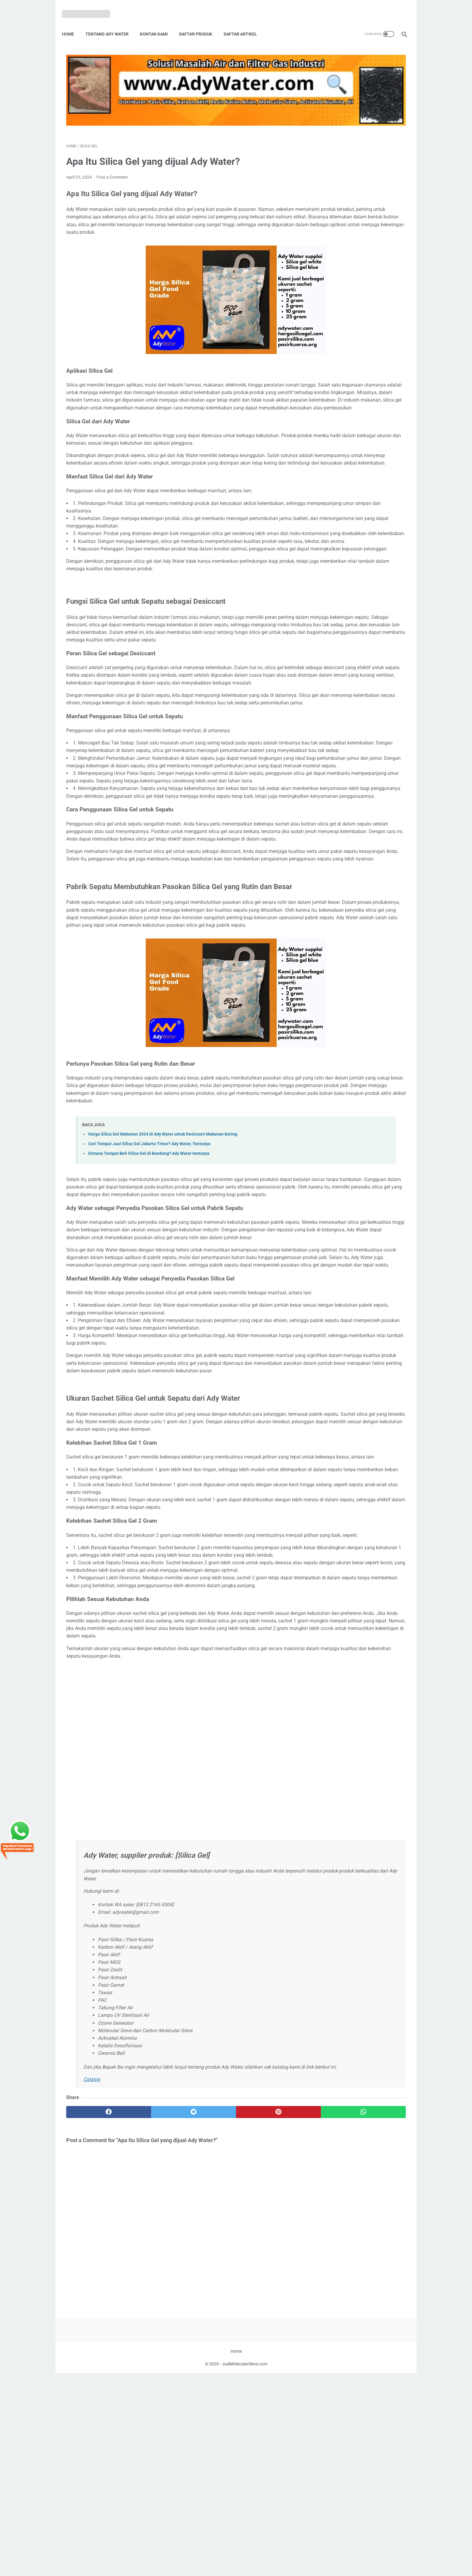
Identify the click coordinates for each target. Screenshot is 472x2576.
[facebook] (94, 2348)
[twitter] (151, 2348)
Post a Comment (112, 148)
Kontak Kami (158, 23)
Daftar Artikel (244, 23)
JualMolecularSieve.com (244, 2566)
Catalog (91, 2315)
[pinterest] (208, 2348)
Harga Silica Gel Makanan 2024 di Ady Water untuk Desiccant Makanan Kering (162, 1256)
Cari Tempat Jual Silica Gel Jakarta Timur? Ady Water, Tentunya (149, 1266)
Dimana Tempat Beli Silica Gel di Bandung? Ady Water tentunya (149, 1275)
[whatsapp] (265, 2348)
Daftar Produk (199, 23)
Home (72, 23)
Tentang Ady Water (111, 23)
